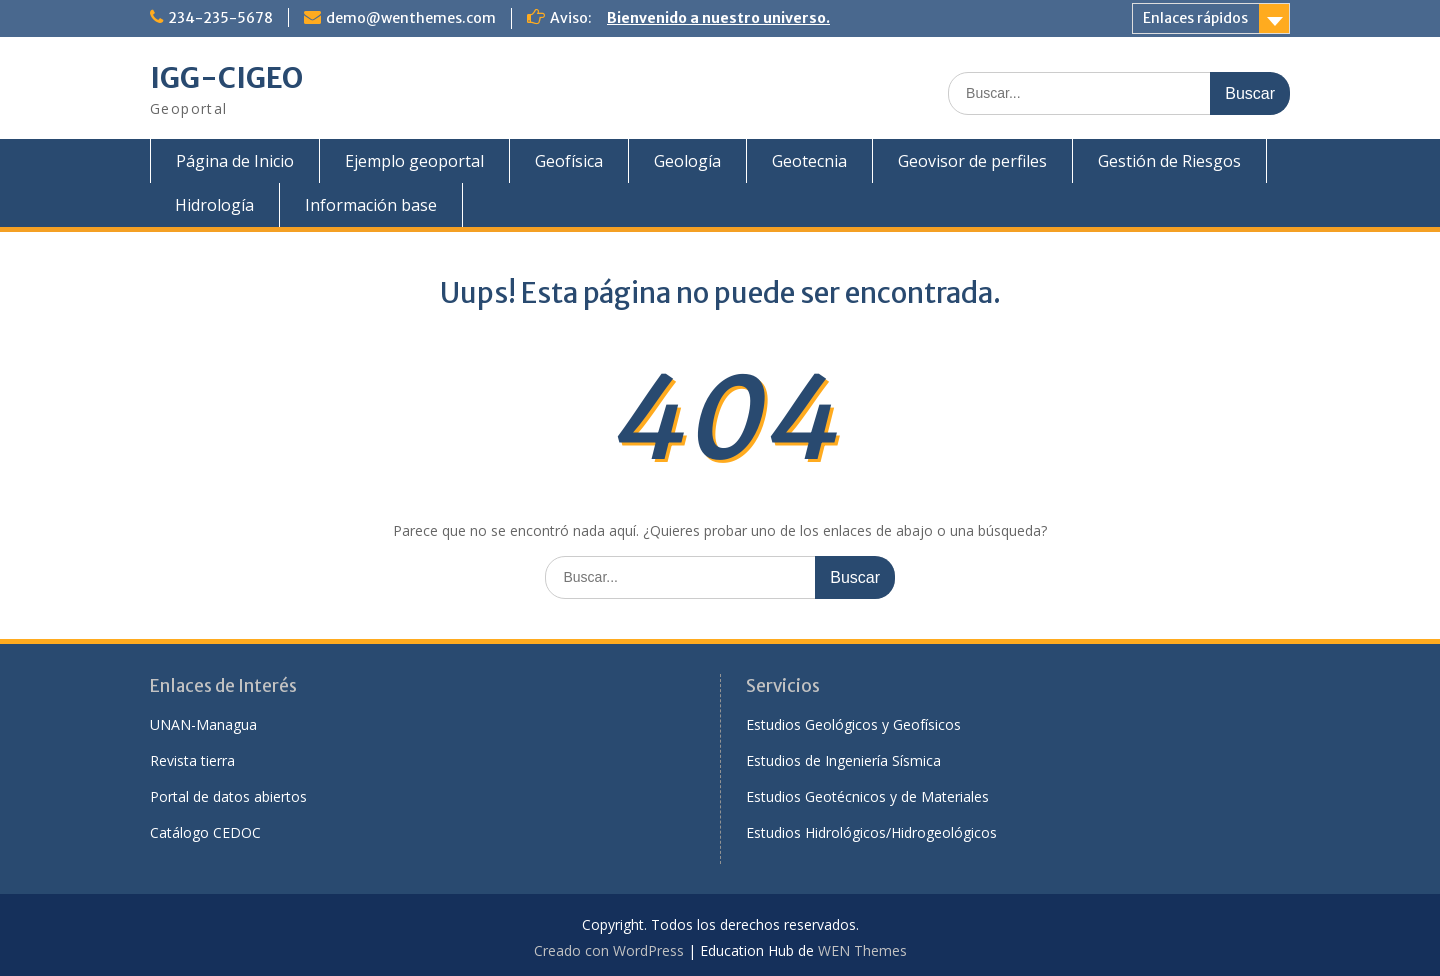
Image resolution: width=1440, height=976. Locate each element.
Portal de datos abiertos (228, 796)
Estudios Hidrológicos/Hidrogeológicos (871, 832)
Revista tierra (192, 760)
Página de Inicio (235, 161)
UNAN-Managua (203, 724)
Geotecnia (809, 161)
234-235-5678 (220, 18)
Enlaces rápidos (1195, 18)
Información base (371, 205)
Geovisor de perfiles (972, 161)
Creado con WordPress (609, 950)
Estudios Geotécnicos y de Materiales (867, 796)
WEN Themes (862, 950)
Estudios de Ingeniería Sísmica (843, 760)
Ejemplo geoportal (414, 161)
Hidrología (214, 205)
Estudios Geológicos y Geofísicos (853, 724)
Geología (687, 161)
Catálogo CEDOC (205, 832)
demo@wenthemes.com (411, 18)
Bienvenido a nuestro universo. (718, 18)
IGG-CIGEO (226, 78)
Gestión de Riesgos (1169, 161)
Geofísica (569, 161)
